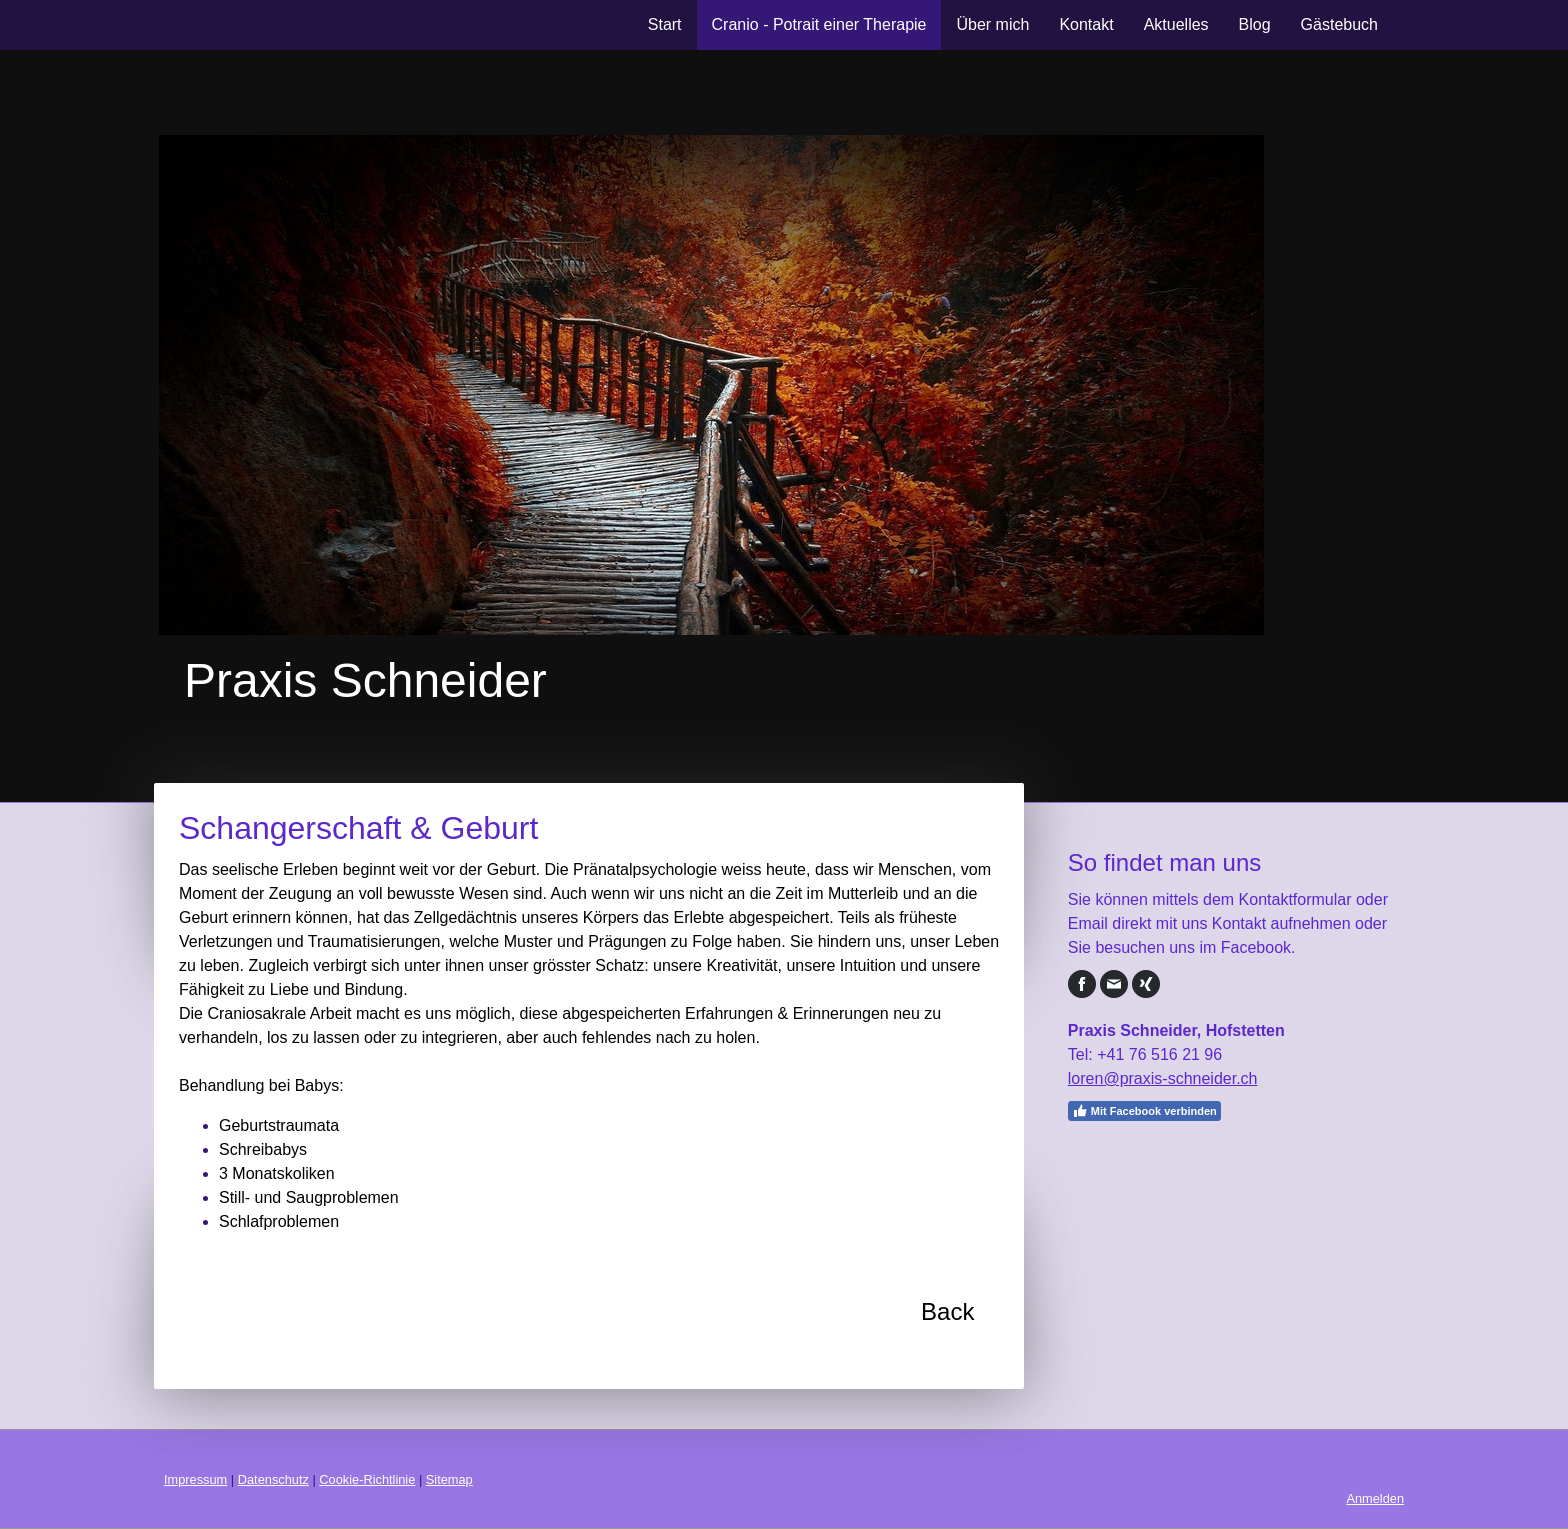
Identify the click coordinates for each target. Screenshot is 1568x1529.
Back (947, 1311)
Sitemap (449, 1479)
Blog (1255, 24)
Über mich (992, 24)
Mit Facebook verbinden (1144, 1111)
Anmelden (1375, 1498)
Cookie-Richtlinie (367, 1479)
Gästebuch (1339, 24)
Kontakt (1086, 24)
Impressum (195, 1479)
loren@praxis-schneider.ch (1163, 1078)
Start (665, 24)
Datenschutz (273, 1479)
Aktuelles (1176, 24)
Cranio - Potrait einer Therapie (819, 24)
